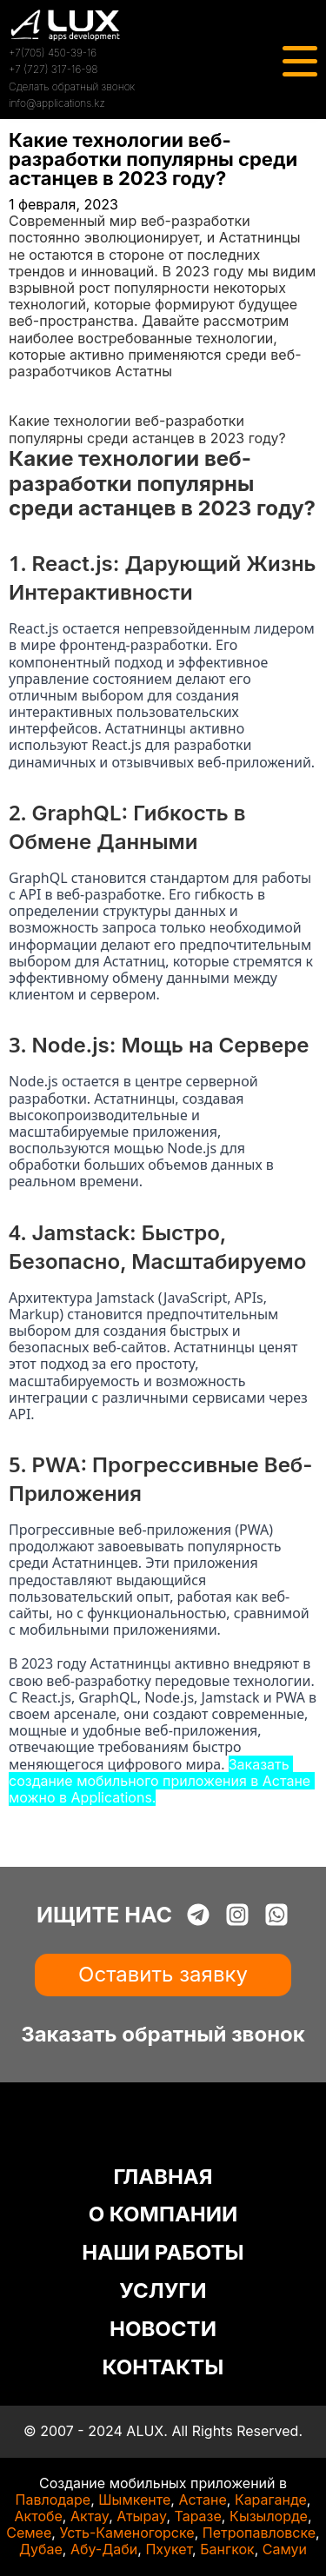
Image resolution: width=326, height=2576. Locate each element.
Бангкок (227, 2549)
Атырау (141, 2516)
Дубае (41, 2549)
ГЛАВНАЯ (162, 2176)
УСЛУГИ (162, 2290)
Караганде (271, 2499)
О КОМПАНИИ (163, 2214)
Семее (28, 2532)
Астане (202, 2499)
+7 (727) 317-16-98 (53, 69)
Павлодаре (53, 2499)
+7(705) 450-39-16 (52, 52)
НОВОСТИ (163, 2328)
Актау (89, 2516)
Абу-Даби (103, 2549)
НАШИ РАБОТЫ (162, 2252)
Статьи (32, 404)
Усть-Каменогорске (126, 2532)
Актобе (39, 2516)
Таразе (197, 2516)
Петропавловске (259, 2532)
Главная (36, 387)
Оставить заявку (163, 1974)
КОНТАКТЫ (163, 2367)
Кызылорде (269, 2516)
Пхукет (168, 2549)
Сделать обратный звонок (72, 86)
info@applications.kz (57, 103)
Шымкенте (134, 2499)
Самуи (285, 2549)
